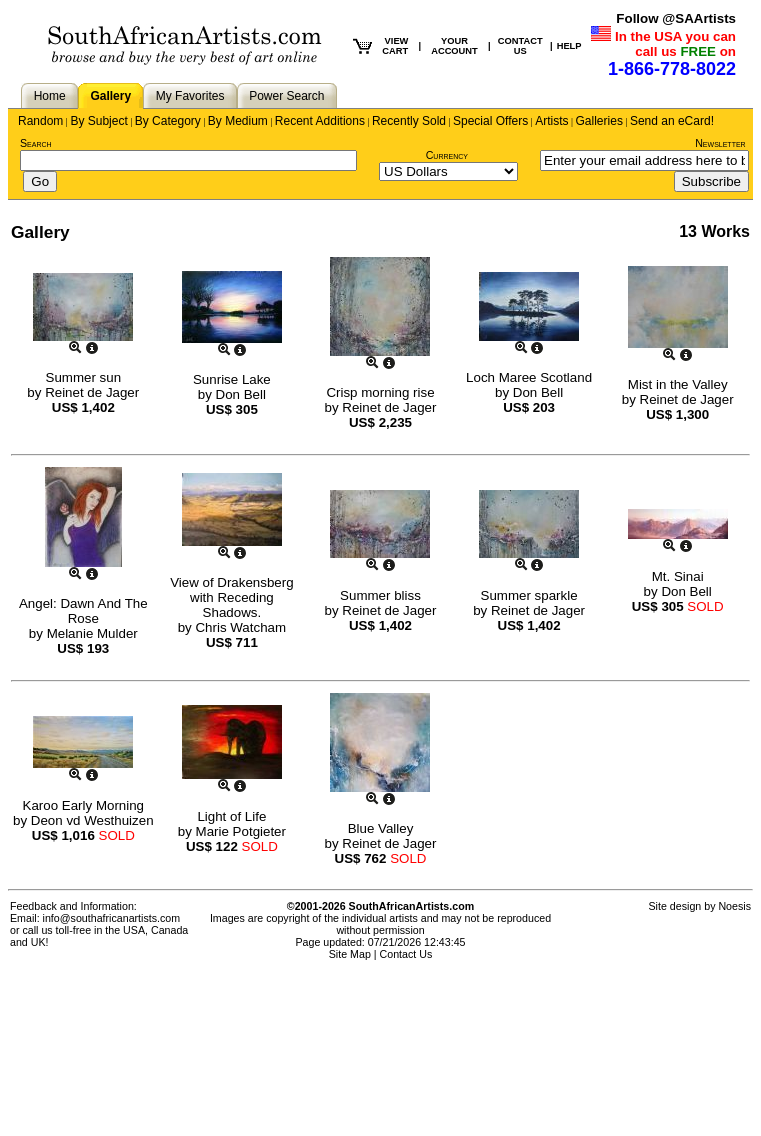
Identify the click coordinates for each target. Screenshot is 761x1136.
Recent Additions (320, 121)
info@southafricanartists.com (112, 918)
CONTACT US (520, 46)
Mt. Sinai (678, 576)
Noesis (734, 906)
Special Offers (490, 121)
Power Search (286, 96)
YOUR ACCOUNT (454, 46)
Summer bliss (380, 595)
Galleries (599, 121)
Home (50, 96)
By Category (168, 121)
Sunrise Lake (232, 379)
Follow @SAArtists (676, 18)
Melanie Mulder (92, 633)
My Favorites (190, 96)
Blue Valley (381, 828)
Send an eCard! (672, 121)
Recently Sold (409, 121)
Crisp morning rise (380, 392)
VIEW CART (395, 46)
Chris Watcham (240, 627)
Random (40, 121)
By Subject (98, 121)
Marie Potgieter (241, 831)
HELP (569, 46)
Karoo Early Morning (84, 805)
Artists (551, 121)
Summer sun (84, 377)
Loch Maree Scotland (529, 377)
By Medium (238, 121)
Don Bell (241, 394)
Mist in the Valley (678, 384)
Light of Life (231, 816)
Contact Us (406, 954)
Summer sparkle (529, 595)
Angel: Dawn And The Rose (83, 611)
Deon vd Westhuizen (92, 820)
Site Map (350, 954)
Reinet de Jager (92, 392)
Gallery (110, 96)
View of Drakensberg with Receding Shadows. (231, 597)
